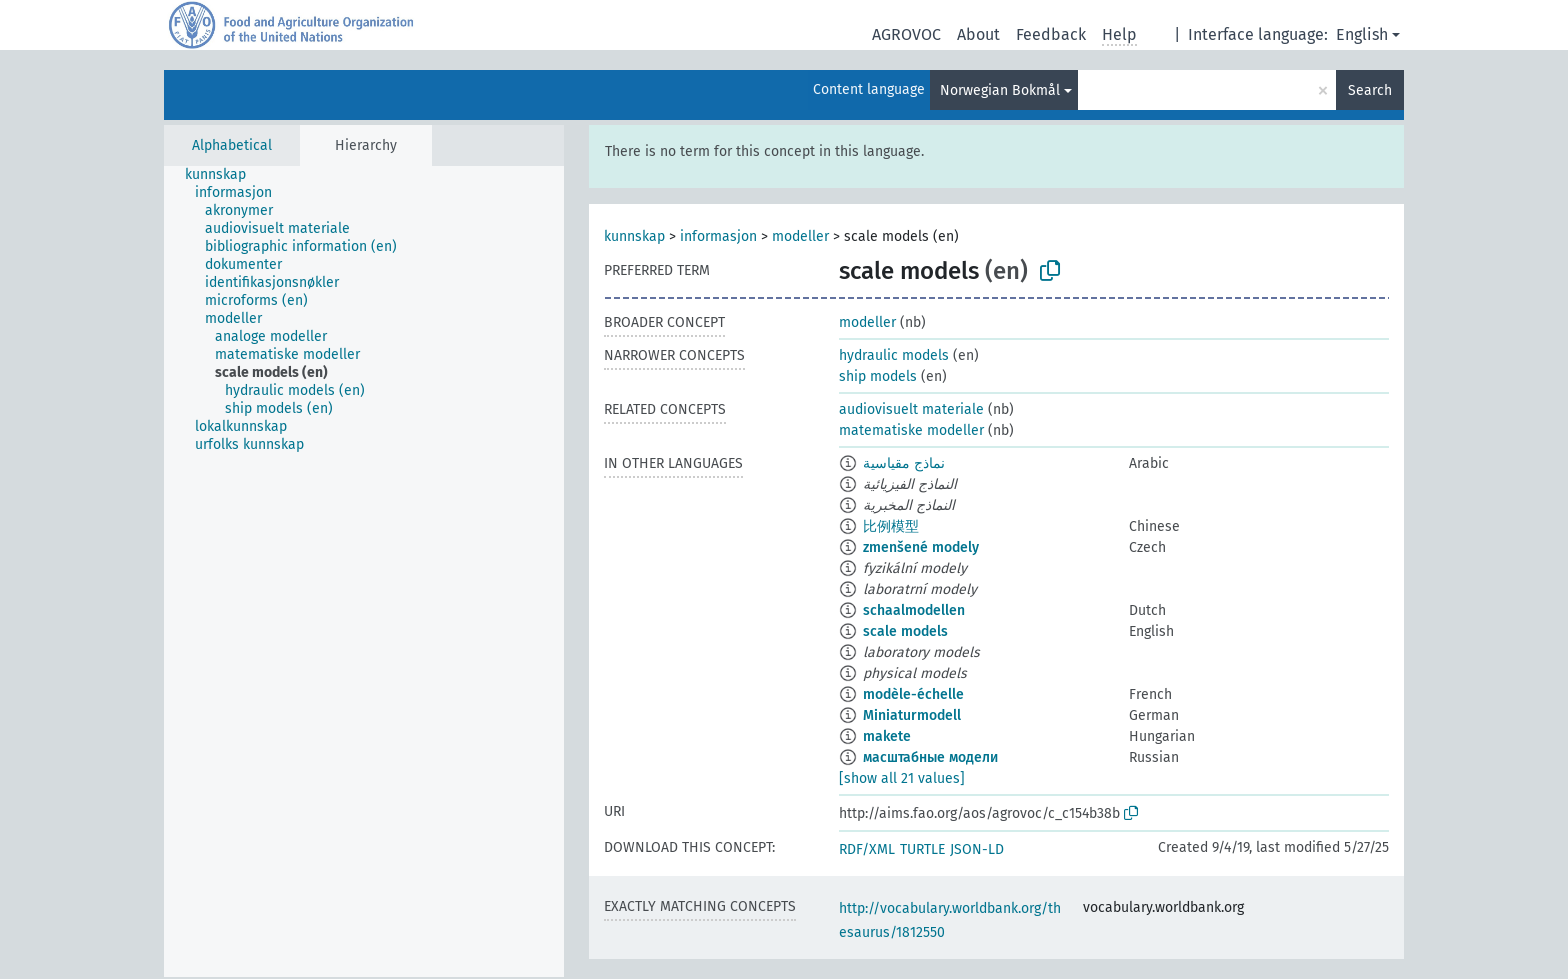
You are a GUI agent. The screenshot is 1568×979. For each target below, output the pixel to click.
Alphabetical (232, 145)
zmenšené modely (921, 547)
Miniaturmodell (912, 715)
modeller (800, 236)
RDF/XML (867, 849)
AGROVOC (906, 34)
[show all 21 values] (902, 778)
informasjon (718, 236)
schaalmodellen (914, 610)
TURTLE (922, 849)
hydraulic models (894, 355)
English (1362, 34)
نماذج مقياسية (904, 463)
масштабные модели (930, 757)
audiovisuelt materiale (911, 409)
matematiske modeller (911, 430)
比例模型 (891, 526)
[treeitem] (224, 175)
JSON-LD (977, 849)
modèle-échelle (913, 694)
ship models (878, 376)
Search (1370, 90)
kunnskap (634, 236)
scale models (905, 631)
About (978, 34)
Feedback (1051, 34)
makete (887, 736)
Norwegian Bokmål (1000, 90)
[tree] (364, 571)
